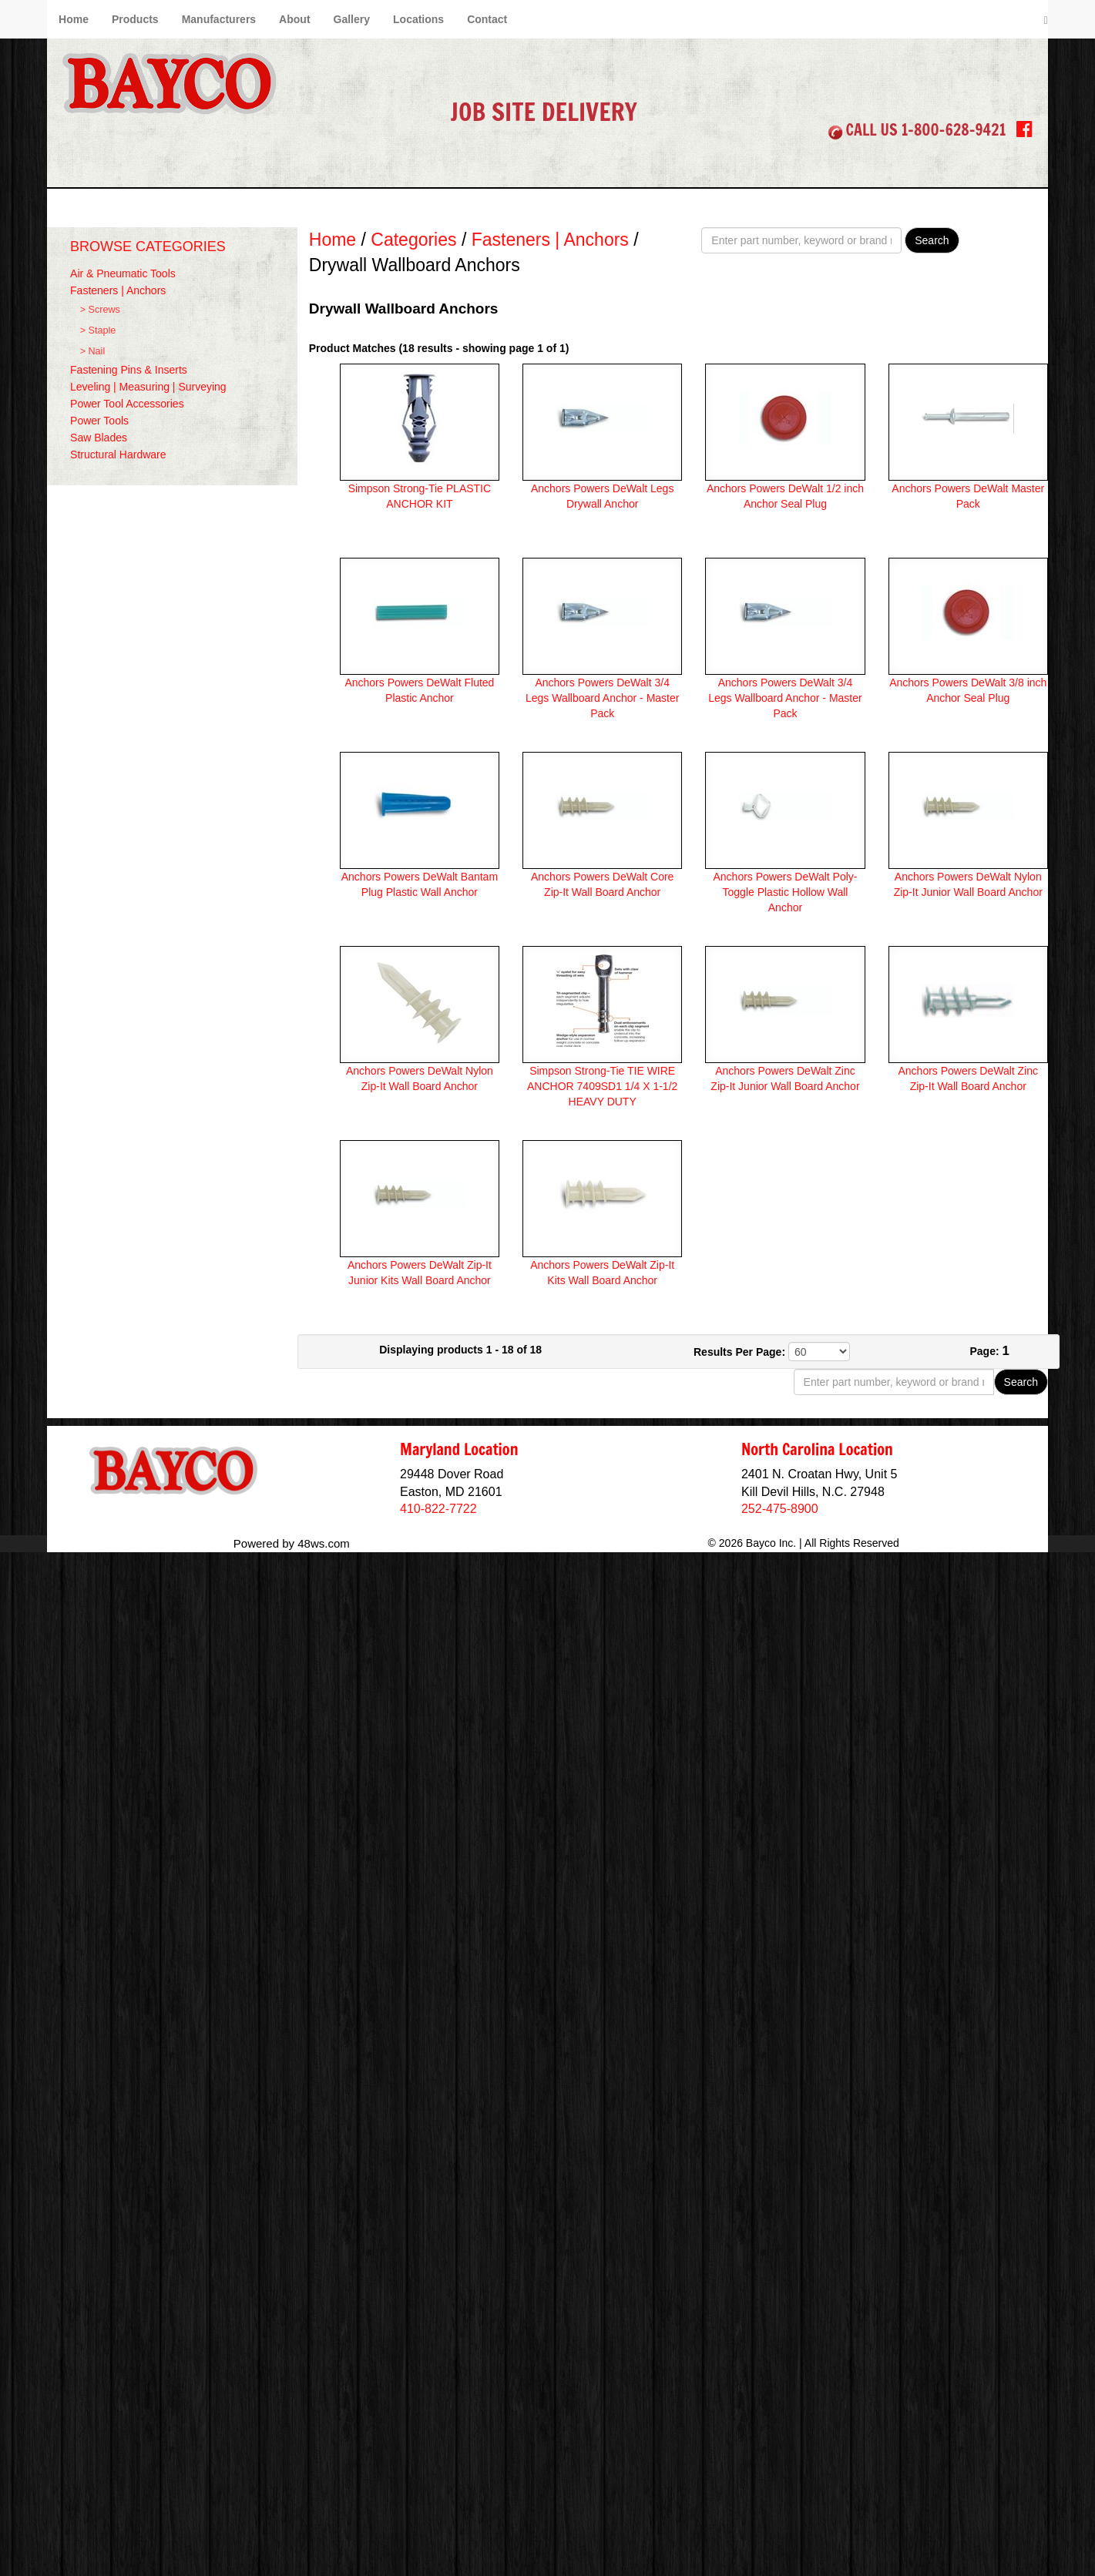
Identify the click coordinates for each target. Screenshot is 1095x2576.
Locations (418, 19)
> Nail (93, 351)
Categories (413, 240)
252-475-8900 (779, 1508)
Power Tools (99, 420)
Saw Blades (98, 437)
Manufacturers (219, 19)
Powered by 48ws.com (291, 1542)
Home (74, 19)
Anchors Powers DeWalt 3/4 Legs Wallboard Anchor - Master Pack (602, 697)
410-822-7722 (438, 1508)
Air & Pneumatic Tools (123, 273)
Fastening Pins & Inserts (128, 370)
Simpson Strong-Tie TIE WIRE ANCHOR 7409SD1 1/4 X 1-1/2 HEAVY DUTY (602, 1086)
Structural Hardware (118, 454)
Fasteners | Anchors (118, 290)
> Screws (100, 309)
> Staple (98, 330)
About (294, 19)
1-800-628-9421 (954, 130)
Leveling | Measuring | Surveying (148, 387)
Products (135, 19)
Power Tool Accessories (127, 403)
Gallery (352, 19)
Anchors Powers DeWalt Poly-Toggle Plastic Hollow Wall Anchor (785, 892)
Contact (487, 19)
